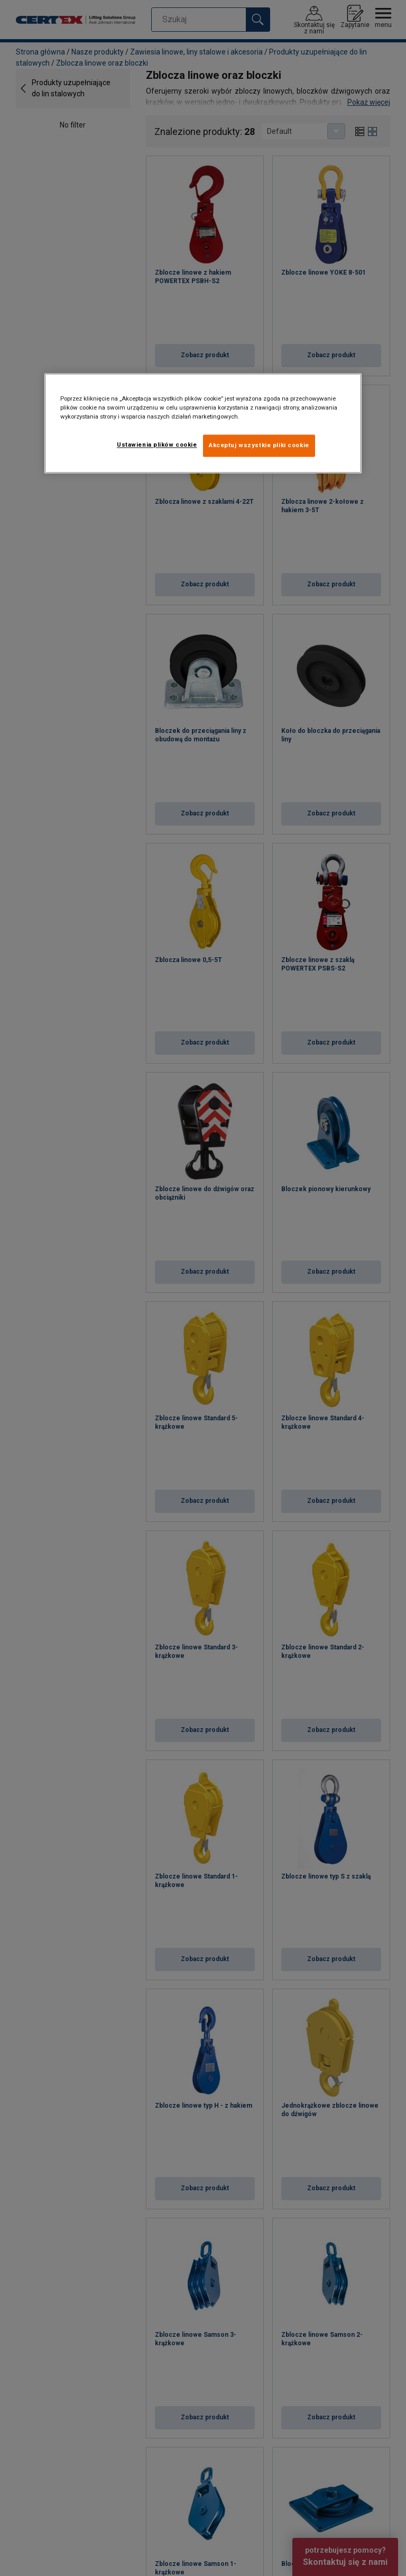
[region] (203, 424)
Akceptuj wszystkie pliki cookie (259, 445)
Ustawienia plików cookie (157, 445)
